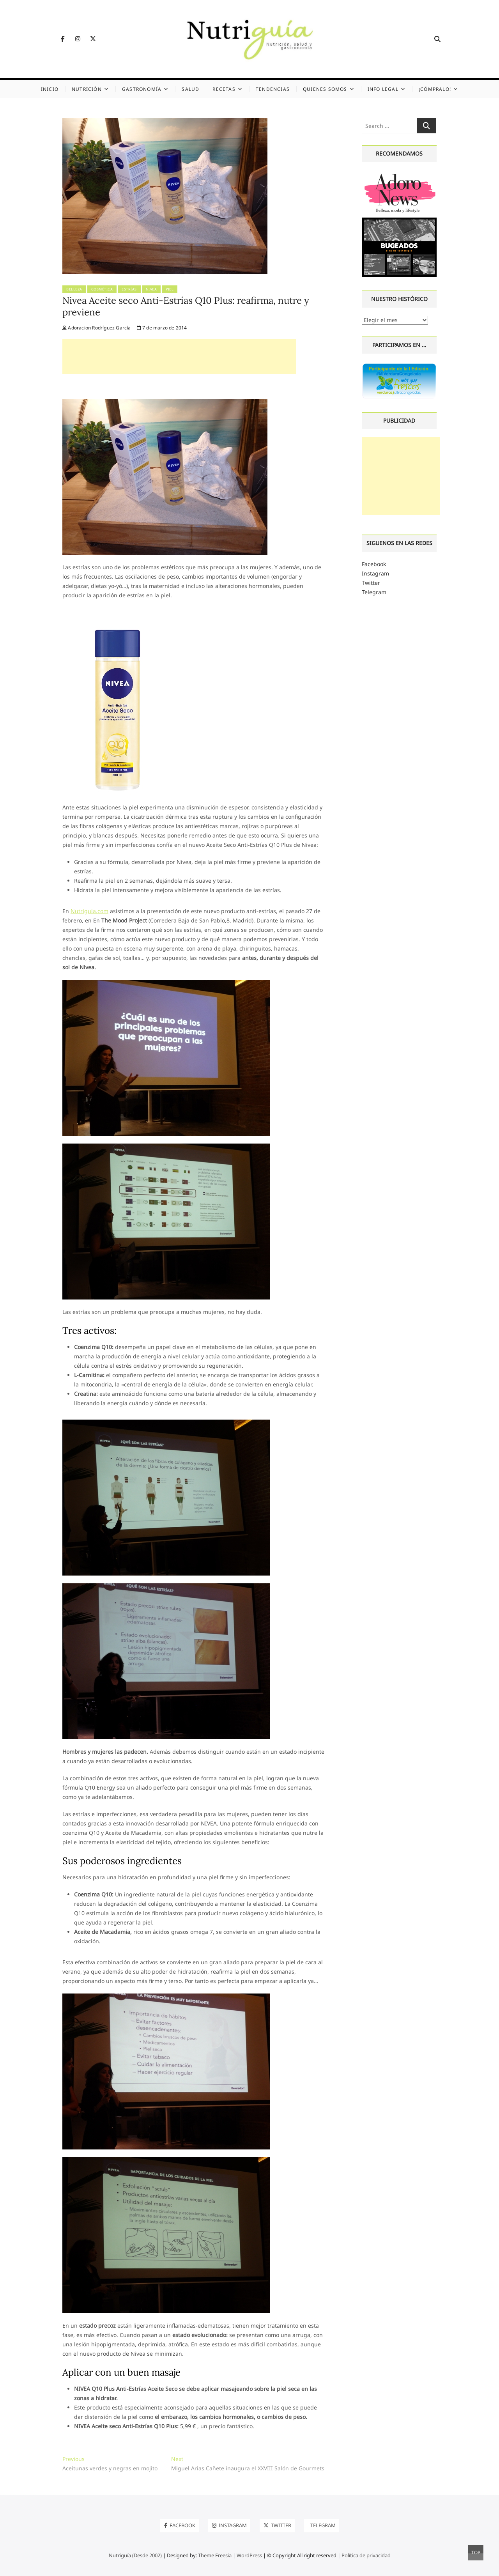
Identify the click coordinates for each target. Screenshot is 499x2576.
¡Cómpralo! (435, 89)
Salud (190, 89)
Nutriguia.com (89, 911)
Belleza (74, 289)
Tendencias (273, 89)
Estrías (129, 289)
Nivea (151, 289)
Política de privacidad (366, 2555)
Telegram (374, 592)
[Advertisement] (179, 356)
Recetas (223, 89)
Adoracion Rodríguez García (96, 327)
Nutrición (87, 89)
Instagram (375, 573)
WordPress (249, 2555)
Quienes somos (325, 89)
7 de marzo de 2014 (162, 327)
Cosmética (102, 289)
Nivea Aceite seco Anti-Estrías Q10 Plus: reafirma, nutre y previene (185, 306)
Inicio (49, 89)
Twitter (371, 582)
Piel (169, 289)
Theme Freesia (215, 2555)
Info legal (383, 89)
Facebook (374, 564)
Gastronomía (141, 89)
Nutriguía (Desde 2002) (135, 2555)
